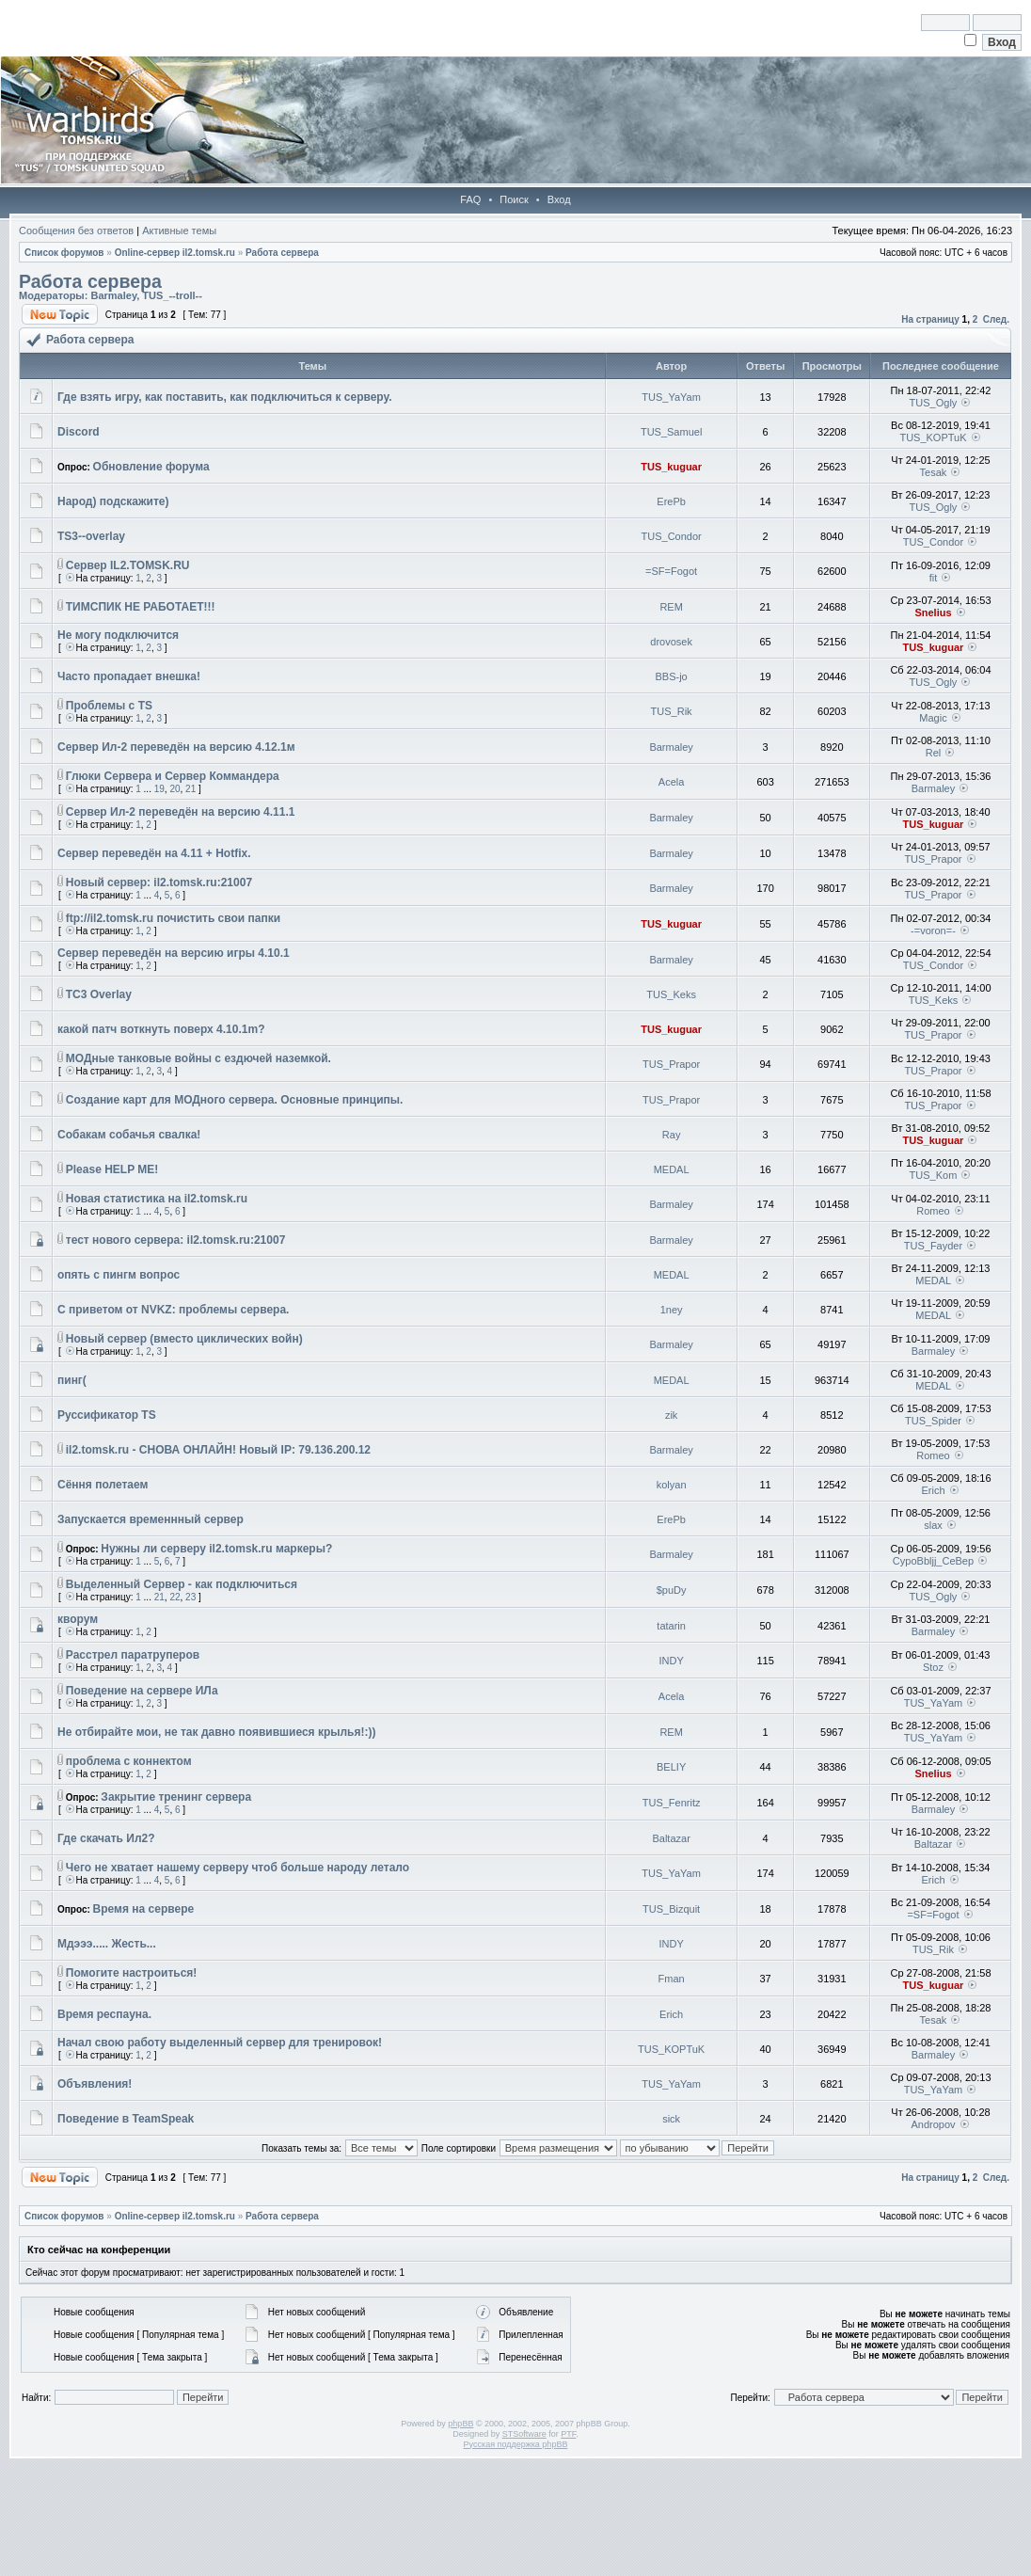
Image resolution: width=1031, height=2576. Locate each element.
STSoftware (524, 2434)
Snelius (932, 612)
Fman (671, 1978)
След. (996, 319)
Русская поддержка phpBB (516, 2444)
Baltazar (671, 1838)
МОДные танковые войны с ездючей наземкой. (198, 1058)
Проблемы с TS (109, 705)
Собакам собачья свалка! (128, 1134)
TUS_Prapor (932, 859)
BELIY (671, 1767)
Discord (78, 431)
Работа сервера (282, 252)
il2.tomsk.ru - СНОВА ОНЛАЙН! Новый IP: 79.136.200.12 (218, 1449)
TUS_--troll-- (172, 295)
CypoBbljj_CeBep (933, 1560)
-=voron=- (933, 930)
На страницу (930, 319)
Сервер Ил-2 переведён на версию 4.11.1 (180, 812)
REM (670, 606)
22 (174, 1597)
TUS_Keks (671, 994)
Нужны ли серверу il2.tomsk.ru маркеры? (216, 1548)
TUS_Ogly (934, 402)
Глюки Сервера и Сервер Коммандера (172, 776)
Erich (932, 1490)
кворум (77, 1619)
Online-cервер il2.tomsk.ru (175, 252)
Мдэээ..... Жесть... (106, 1943)
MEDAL (672, 1169)
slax (933, 1525)
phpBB (460, 2423)
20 (174, 789)
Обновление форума (151, 466)
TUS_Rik (671, 711)
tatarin (671, 1625)
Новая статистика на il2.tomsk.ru (156, 1198)
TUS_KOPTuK (932, 437)
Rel (934, 752)
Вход (559, 199)
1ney (671, 1309)
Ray (671, 1134)
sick (671, 2118)
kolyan (672, 1484)
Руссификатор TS (106, 1415)
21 (190, 789)
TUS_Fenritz (671, 1802)
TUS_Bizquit (671, 1909)
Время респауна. (104, 2014)
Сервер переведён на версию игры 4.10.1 (173, 953)
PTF (568, 2434)
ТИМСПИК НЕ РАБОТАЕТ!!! (140, 606)
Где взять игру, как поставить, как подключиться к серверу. (224, 397)
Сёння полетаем (102, 1484)
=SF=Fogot (671, 571)
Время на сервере (144, 1909)
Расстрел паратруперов (132, 1655)
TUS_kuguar (671, 466)
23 (190, 1597)
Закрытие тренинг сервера (176, 1797)
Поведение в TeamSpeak (125, 2118)
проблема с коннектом (129, 1761)
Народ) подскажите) (112, 501)
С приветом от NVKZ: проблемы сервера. (173, 1309)
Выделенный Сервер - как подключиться (181, 1584)
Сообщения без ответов (76, 230)
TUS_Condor (672, 536)
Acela (671, 781)
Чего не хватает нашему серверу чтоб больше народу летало (237, 1867)
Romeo (932, 1210)
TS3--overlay (91, 536)
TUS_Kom (934, 1175)
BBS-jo (672, 676)
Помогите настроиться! (132, 1973)
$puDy (672, 1590)
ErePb (671, 501)
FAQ (470, 199)
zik (671, 1415)
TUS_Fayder (933, 1245)
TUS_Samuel (671, 431)
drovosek (671, 641)
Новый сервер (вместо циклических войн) (184, 1338)
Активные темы (179, 230)
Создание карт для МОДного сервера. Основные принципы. (235, 1099)
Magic (932, 718)
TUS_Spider (933, 1420)
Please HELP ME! (112, 1169)
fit (933, 577)
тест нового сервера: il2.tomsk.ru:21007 (176, 1240)
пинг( (72, 1380)
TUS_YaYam (671, 397)
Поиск (514, 199)
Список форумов (64, 252)
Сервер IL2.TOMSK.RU (128, 565)
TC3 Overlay (99, 994)
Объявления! (94, 2084)
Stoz (933, 1667)
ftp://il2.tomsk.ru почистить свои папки (173, 918)
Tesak (933, 472)
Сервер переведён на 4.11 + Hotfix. (154, 853)
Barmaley (113, 295)
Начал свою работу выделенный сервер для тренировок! (219, 2042)
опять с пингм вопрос (118, 1274)
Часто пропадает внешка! (128, 676)
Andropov (933, 2124)
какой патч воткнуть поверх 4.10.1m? (160, 1029)
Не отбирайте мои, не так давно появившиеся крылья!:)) (216, 1732)
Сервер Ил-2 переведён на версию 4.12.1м (176, 747)
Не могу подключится (118, 635)
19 (159, 789)
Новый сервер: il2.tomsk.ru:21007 (159, 882)
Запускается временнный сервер (150, 1519)
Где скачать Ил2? (106, 1838)
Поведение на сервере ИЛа (142, 1690)
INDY (670, 1660)
